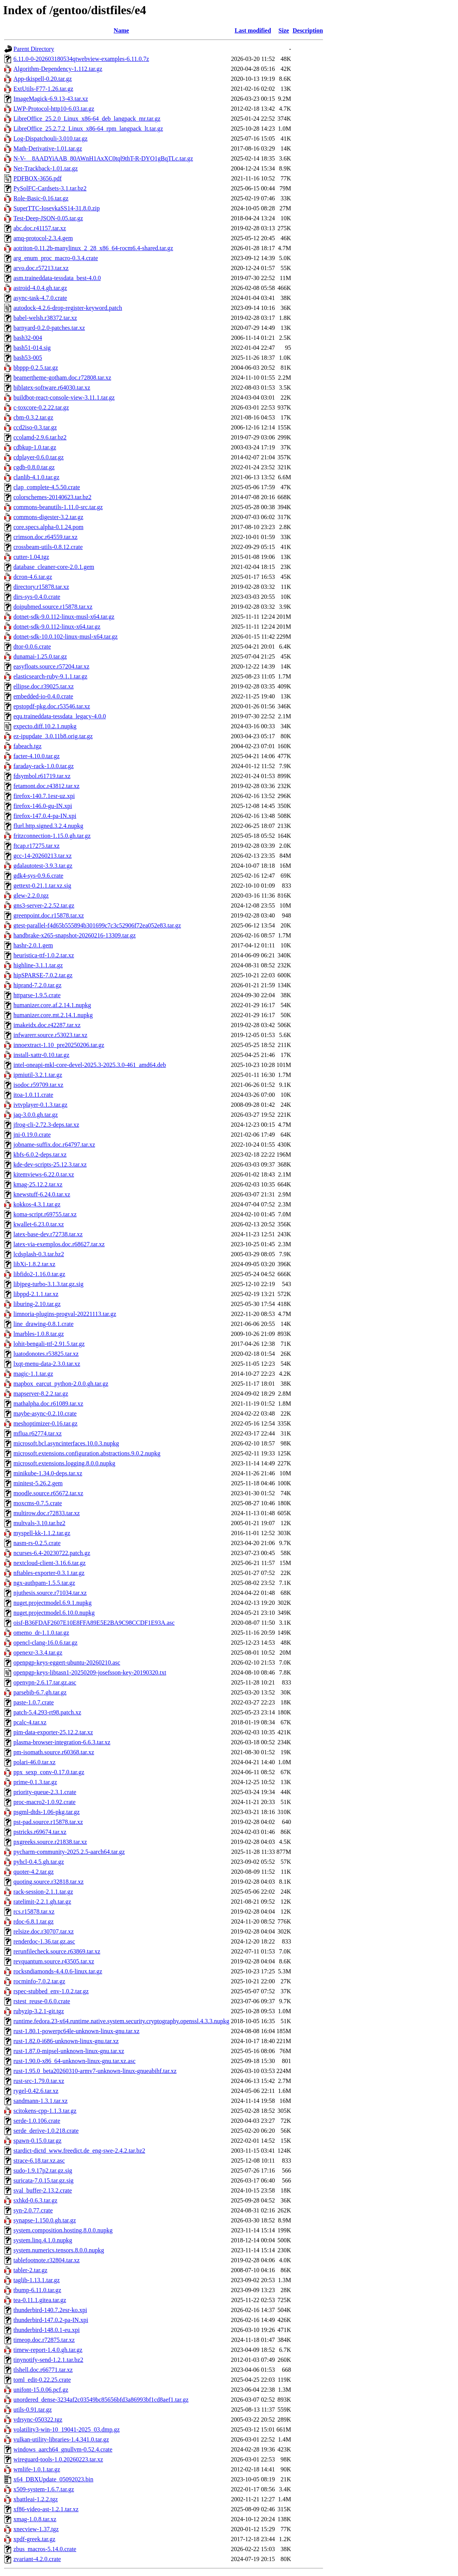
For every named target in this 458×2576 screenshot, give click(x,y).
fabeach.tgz (27, 746)
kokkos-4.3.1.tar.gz (37, 1204)
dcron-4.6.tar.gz (32, 577)
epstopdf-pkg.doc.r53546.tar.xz (51, 706)
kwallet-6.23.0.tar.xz (38, 1224)
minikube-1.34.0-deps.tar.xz (47, 1473)
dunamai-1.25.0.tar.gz (40, 656)
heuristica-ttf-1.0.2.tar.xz (43, 955)
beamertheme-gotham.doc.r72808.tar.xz (62, 377)
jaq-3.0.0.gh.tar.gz (35, 1114)
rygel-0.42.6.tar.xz (35, 2091)
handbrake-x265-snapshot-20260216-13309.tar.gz (74, 935)
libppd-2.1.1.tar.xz (35, 1294)
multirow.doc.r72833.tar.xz (46, 1513)
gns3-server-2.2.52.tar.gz (43, 905)
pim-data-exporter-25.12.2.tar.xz (53, 1732)
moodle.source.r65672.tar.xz (48, 1493)
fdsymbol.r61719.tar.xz (42, 776)
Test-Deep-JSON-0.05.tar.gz (48, 218)
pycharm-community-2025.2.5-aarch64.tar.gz (69, 1851)
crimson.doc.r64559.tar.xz (45, 537)
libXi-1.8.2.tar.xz (34, 1264)
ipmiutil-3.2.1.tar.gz (37, 1075)
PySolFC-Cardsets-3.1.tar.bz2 (50, 188)
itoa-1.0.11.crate (33, 1094)
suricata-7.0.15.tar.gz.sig (43, 2180)
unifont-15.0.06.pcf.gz (40, 2389)
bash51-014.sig (32, 347)
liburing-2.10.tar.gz (37, 1304)
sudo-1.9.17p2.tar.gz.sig (42, 2170)
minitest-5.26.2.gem (37, 1483)
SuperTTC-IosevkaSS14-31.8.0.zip (56, 208)
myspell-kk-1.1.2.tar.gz (41, 1533)
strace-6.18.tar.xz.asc (39, 2160)
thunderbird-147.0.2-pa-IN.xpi (50, 2320)
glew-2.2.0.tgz (31, 895)
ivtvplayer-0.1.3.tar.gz (40, 1104)
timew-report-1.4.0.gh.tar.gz (47, 2350)
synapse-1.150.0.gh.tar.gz (44, 2220)
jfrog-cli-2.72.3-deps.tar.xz (46, 1124)
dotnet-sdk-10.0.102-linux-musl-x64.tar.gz (65, 636)
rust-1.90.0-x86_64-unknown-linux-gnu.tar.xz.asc (74, 2061)
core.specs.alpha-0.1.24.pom (48, 527)
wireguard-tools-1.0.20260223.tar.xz (58, 2459)
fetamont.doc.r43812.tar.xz (46, 786)
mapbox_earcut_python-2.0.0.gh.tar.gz (60, 1383)
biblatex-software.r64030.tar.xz (51, 387)
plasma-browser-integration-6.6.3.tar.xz (61, 1742)
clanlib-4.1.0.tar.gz (36, 477)
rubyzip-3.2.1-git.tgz (38, 2011)
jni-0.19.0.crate (32, 1134)
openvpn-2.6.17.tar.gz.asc (44, 1682)
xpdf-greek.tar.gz (34, 2539)
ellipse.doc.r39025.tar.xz (43, 686)
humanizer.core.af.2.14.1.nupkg (52, 1005)
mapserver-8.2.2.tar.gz (40, 1393)
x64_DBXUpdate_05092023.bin (53, 2479)
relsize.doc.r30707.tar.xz (43, 1931)
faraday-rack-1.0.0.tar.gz (43, 766)
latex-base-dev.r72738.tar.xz (48, 1234)
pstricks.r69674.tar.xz (39, 1832)
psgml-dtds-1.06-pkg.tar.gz (46, 1812)
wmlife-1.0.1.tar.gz (36, 2469)
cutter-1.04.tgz (31, 557)
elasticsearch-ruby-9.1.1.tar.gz (50, 676)
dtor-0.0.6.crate (32, 646)
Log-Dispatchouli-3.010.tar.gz (50, 138)
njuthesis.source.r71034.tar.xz (50, 1593)
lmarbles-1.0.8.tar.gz (38, 1334)
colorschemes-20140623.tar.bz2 (52, 497)
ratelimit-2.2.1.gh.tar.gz (42, 1901)
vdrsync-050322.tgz (37, 2419)
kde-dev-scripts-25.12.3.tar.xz (50, 1164)
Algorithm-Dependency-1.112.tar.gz (57, 69)
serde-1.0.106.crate (36, 2120)
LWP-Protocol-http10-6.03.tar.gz (53, 108)
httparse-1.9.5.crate (37, 995)
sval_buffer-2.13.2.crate (42, 2190)
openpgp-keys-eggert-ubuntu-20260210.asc (66, 1662)
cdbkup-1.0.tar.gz (34, 447)
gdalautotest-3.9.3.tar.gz (42, 865)
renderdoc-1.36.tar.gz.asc (44, 1941)
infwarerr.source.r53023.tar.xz (50, 1035)
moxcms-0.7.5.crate (37, 1503)
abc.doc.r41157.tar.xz (39, 228)
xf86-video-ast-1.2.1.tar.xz (46, 2509)
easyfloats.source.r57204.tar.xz (51, 666)
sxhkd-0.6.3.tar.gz (35, 2200)
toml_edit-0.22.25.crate (42, 2379)
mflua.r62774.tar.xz (37, 1433)
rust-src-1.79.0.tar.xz (38, 2081)
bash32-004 (27, 337)
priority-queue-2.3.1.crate (44, 1792)
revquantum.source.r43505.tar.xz (53, 1961)
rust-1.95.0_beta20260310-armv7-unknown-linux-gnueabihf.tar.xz (95, 2071)
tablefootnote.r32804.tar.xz (46, 2260)
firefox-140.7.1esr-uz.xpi (44, 796)
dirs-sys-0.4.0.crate (36, 596)
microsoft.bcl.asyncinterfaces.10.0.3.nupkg (66, 1443)
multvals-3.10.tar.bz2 (39, 1523)
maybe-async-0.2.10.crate (45, 1413)
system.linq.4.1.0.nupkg (42, 2240)
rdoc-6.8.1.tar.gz (33, 1921)
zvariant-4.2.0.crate (37, 2559)
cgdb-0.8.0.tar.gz (34, 467)
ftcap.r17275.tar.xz (36, 845)
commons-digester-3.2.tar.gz (48, 517)
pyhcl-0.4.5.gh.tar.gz (38, 1861)
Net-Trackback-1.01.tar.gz (45, 168)
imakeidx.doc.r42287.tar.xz (46, 1025)
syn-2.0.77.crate (33, 2210)
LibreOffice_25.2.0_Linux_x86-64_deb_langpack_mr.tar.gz (87, 118)
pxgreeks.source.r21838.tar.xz (50, 1842)
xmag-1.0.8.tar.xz (34, 2519)
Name (121, 30)
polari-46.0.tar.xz (34, 1762)
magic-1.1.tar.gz (33, 1373)
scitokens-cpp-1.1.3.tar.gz (44, 2110)
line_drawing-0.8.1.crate (43, 1324)
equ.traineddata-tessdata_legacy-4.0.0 (59, 716)
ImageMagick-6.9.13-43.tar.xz (50, 98)
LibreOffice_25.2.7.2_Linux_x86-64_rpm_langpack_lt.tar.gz (88, 128)
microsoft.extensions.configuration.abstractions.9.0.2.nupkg (86, 1453)
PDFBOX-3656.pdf (37, 178)
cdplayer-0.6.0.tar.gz (38, 457)
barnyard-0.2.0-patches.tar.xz (49, 327)
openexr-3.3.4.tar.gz (37, 1652)
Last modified (253, 30)
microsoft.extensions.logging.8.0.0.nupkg (64, 1463)
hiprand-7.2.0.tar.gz (37, 985)
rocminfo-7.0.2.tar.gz (39, 1981)
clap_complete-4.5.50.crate (46, 487)
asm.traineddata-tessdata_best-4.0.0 (57, 278)
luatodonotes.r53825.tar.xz (46, 1353)
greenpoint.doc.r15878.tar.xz (48, 915)
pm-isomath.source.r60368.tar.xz (53, 1752)
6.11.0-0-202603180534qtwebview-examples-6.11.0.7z (81, 59)
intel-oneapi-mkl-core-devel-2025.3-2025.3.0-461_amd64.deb (89, 1065)
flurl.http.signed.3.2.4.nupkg (48, 826)
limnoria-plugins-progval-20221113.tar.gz (64, 1314)
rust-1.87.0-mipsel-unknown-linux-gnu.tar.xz (68, 2051)
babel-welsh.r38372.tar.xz (45, 318)
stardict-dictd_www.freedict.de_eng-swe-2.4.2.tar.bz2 (79, 2150)
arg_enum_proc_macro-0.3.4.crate (55, 258)
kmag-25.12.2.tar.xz (37, 1184)
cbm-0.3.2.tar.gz (33, 417)
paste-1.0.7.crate (33, 1702)
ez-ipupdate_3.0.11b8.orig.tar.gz (53, 736)
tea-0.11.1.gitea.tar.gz (39, 2300)
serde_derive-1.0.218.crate (46, 2130)
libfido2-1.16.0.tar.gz (39, 1274)
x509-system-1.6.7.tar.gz (43, 2489)
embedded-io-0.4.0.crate (43, 696)
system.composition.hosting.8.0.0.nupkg (63, 2230)
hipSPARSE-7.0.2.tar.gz (42, 975)
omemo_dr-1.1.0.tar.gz (41, 1632)
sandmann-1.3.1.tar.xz (40, 2101)
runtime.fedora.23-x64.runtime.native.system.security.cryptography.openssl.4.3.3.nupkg (121, 2021)
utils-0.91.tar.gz (32, 2409)
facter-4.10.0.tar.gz (36, 756)
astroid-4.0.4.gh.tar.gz (40, 288)
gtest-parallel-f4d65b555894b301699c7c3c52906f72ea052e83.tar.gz (97, 925)
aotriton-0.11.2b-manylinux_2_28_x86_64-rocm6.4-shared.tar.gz (93, 248)
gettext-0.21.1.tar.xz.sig (42, 885)
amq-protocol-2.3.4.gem (43, 238)
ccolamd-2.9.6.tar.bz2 (40, 437)
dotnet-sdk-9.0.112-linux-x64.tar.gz (56, 626)
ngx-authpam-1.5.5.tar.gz (44, 1583)
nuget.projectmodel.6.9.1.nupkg (52, 1602)
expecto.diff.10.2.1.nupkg (45, 726)
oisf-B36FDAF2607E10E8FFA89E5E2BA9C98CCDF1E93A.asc (94, 1622)
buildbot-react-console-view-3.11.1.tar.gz (64, 397)
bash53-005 (27, 357)
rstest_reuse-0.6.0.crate (41, 2001)
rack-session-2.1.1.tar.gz (43, 1891)
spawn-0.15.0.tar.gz (37, 2140)
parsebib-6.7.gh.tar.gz (40, 1692)
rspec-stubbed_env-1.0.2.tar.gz (51, 1991)
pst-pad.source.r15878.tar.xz (48, 1822)
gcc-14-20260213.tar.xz (42, 855)
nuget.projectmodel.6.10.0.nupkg (54, 1612)
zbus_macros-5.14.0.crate (44, 2549)
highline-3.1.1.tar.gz (38, 965)
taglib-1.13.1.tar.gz (36, 2280)
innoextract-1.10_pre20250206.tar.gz (58, 1045)
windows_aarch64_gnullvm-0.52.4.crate (62, 2449)
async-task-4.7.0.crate (40, 298)
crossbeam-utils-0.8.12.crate (48, 547)
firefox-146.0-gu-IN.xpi (42, 806)
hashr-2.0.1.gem (33, 945)
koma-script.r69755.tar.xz (45, 1214)
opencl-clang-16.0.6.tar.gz (45, 1642)
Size (284, 30)
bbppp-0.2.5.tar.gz (35, 367)
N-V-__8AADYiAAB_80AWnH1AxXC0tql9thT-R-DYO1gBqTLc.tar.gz (103, 158)
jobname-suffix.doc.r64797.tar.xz (54, 1144)
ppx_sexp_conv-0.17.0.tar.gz (48, 1772)
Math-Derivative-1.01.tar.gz (47, 148)
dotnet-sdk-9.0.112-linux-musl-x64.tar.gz (63, 616)
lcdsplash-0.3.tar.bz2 (38, 1254)
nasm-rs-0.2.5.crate (37, 1543)
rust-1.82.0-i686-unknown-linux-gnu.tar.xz (66, 2041)
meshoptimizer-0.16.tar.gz (45, 1423)
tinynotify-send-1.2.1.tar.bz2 (48, 2359)
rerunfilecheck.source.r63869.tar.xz (56, 1951)
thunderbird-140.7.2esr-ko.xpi (50, 2310)
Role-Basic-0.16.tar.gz (41, 198)
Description (307, 30)
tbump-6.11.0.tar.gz (37, 2290)
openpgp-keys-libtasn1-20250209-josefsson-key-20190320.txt (89, 1672)
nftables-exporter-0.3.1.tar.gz (48, 1573)
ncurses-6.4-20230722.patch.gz (51, 1553)
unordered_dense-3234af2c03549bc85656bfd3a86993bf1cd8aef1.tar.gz (101, 2399)
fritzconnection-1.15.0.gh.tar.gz (51, 835)
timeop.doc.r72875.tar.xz (44, 2340)
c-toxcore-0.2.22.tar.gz (41, 407)
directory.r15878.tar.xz (41, 586)
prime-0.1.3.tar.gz (35, 1782)
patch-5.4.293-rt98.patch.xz (47, 1712)
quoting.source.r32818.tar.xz (48, 1881)
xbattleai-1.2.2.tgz (35, 2499)
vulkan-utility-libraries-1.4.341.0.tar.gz (61, 2439)
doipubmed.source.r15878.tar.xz (52, 606)
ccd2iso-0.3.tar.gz (35, 427)
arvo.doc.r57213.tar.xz (41, 268)
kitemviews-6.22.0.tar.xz (43, 1174)
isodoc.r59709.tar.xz (38, 1085)
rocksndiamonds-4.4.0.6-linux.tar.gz (57, 1971)
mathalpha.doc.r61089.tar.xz (48, 1403)
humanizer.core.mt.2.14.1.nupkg (53, 1015)
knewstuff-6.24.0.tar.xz (41, 1194)
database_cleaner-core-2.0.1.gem (53, 567)
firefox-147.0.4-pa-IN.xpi (44, 816)
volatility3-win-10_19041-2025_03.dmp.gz (66, 2429)
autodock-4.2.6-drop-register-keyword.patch (67, 308)
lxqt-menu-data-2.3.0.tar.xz (46, 1363)
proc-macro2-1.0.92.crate (44, 1802)
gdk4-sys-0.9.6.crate (38, 875)
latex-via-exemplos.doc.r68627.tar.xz (59, 1244)
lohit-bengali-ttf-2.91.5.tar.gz (49, 1343)
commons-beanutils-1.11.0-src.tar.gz (58, 507)
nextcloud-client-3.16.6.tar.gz (49, 1563)
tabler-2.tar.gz (30, 2270)
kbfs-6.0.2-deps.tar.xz (40, 1154)
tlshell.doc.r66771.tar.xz (43, 2369)
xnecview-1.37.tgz (36, 2529)
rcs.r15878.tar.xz (33, 1911)
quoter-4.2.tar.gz (33, 1871)
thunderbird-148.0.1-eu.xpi (46, 2330)
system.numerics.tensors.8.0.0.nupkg (58, 2250)
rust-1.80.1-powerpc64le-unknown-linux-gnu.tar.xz (76, 2031)
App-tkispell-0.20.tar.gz (42, 78)
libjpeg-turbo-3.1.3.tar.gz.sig (48, 1284)
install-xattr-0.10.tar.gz (41, 1055)
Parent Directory (33, 49)
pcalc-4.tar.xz (29, 1722)
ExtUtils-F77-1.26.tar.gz (43, 88)
